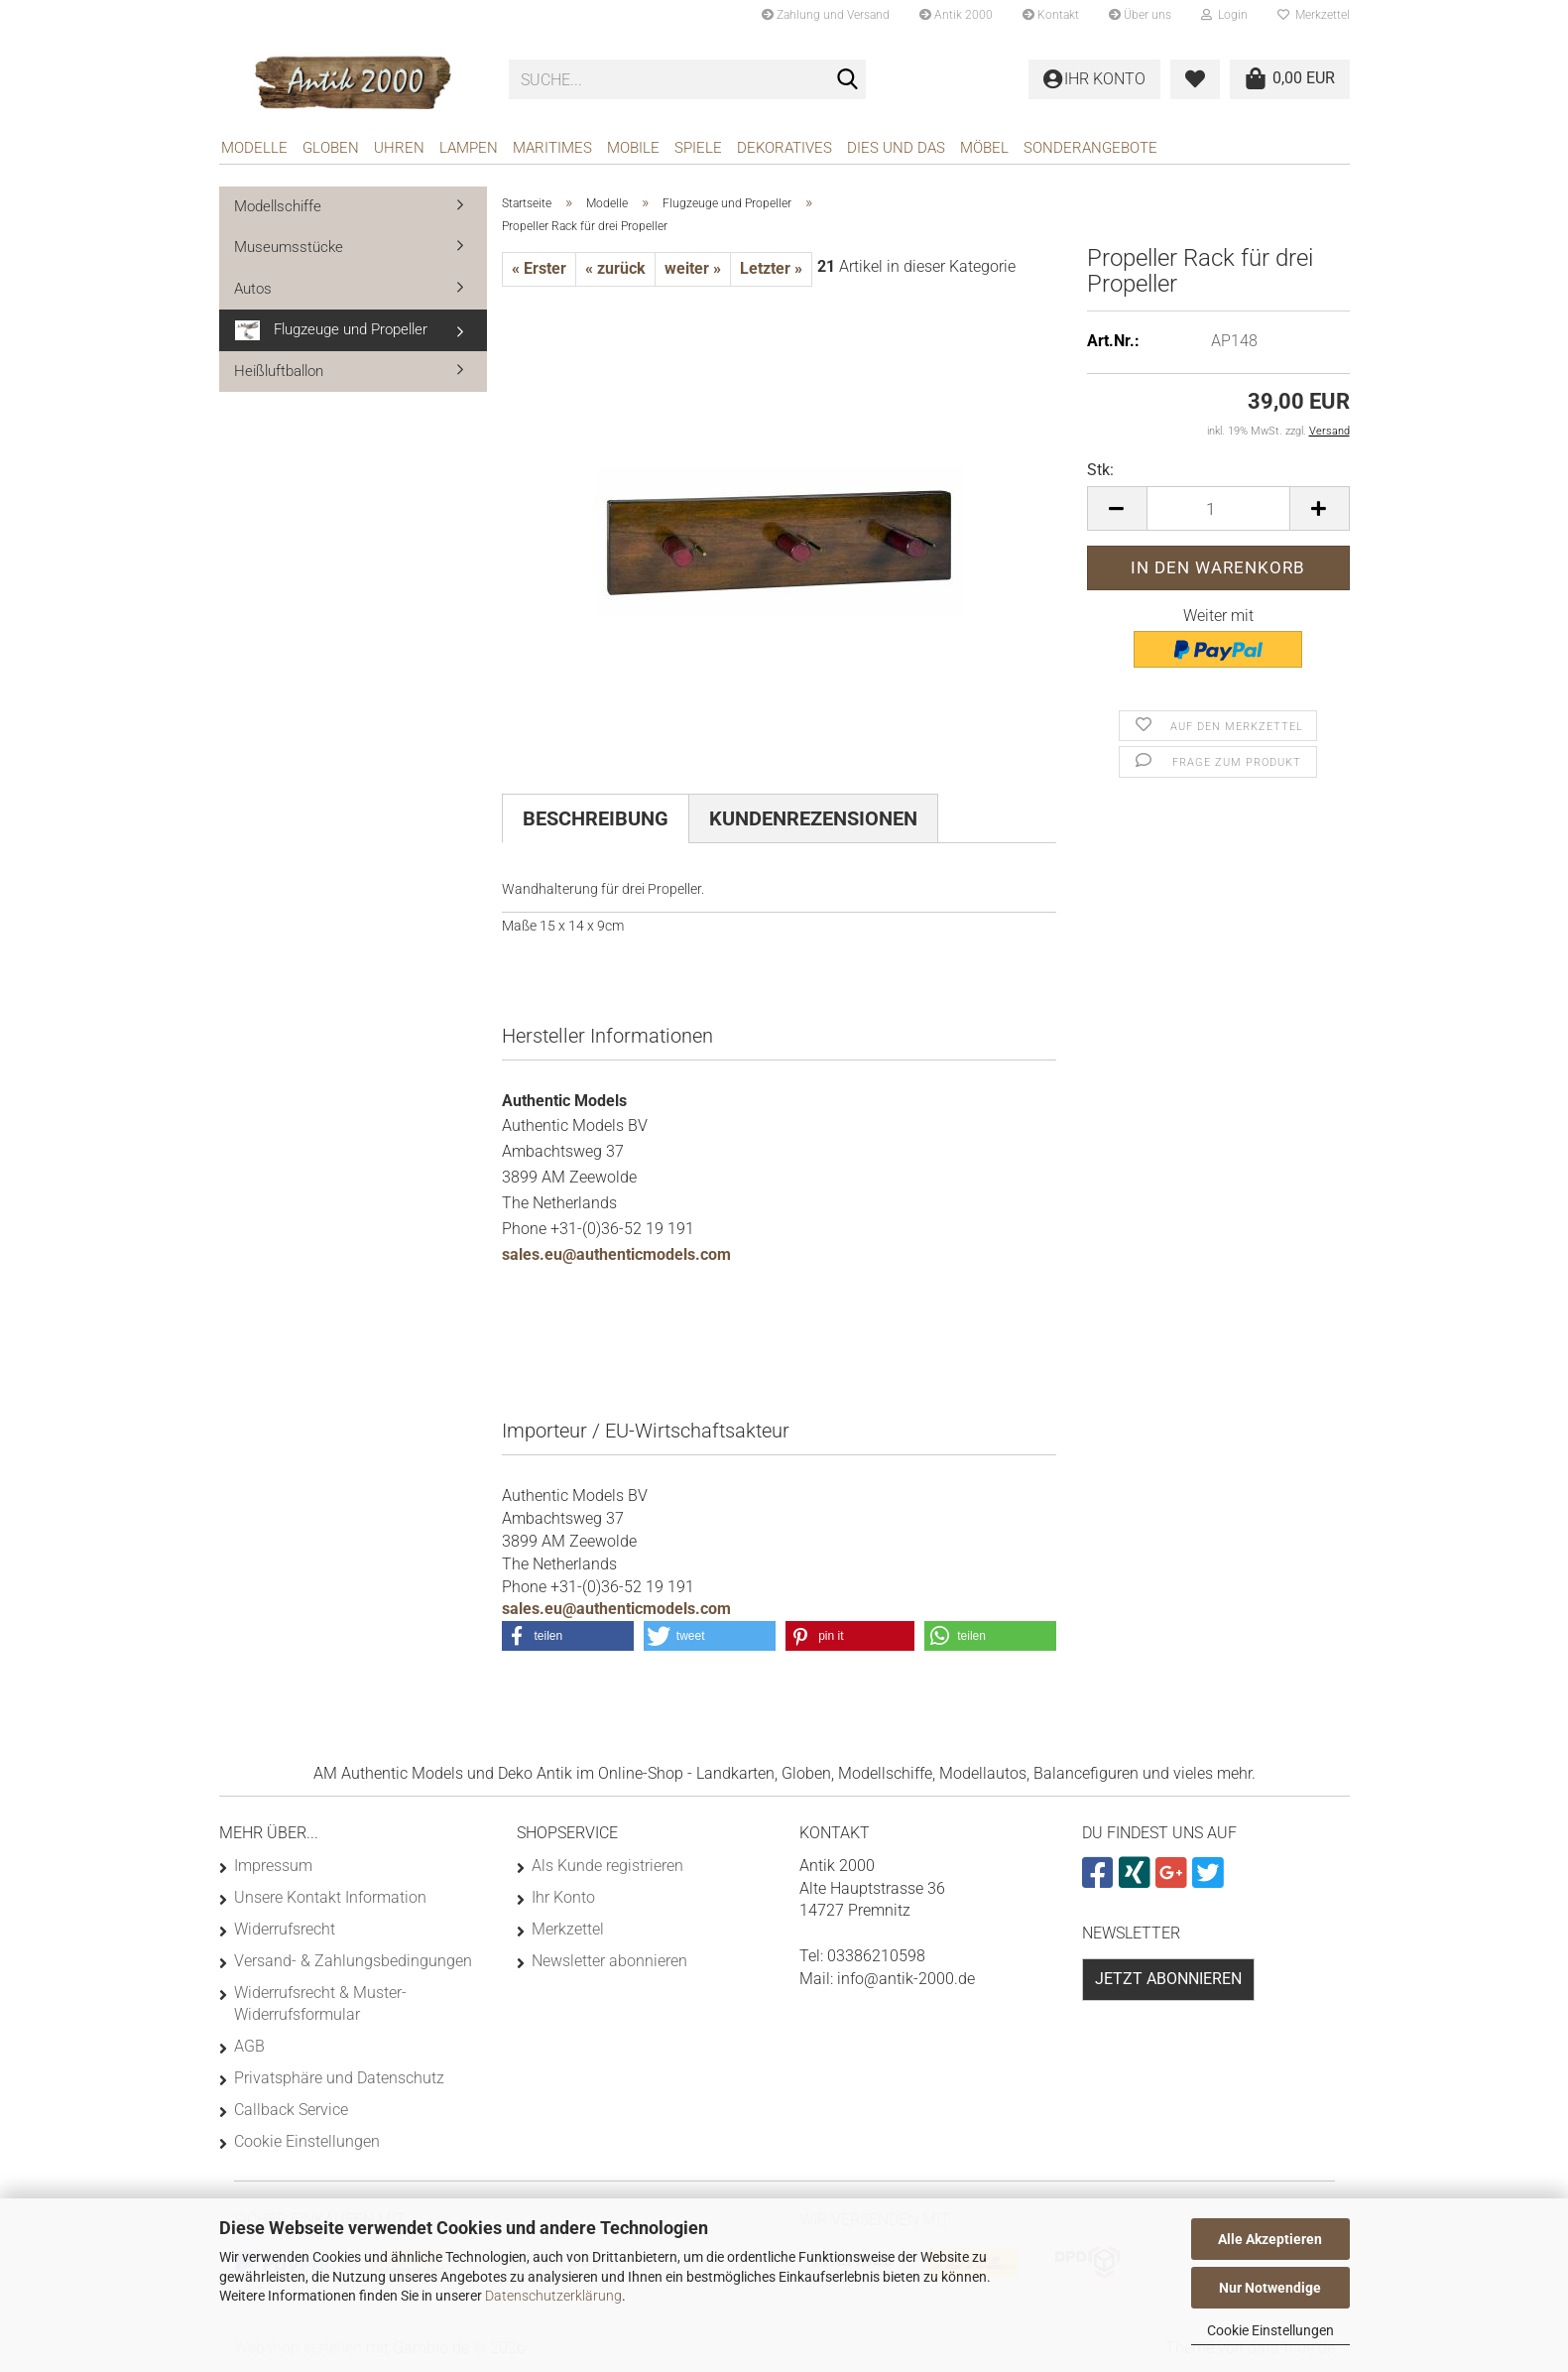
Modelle (254, 148)
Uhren (399, 148)
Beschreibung (595, 818)
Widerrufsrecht (284, 1929)
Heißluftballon (278, 371)
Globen (330, 148)
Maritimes (552, 148)
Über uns (1140, 15)
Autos (253, 289)
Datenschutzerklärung (553, 2296)
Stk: (1100, 469)
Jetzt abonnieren (1168, 1978)
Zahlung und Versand (826, 15)
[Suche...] (847, 80)
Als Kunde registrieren (607, 1865)
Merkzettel (1313, 15)
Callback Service (291, 2109)
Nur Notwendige (1270, 2288)
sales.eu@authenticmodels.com (616, 1254)
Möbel (984, 148)
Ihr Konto (563, 1897)
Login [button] (1224, 15)
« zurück (615, 268)
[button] (1116, 508)
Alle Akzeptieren (1270, 2239)
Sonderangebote (1090, 148)
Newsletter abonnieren (609, 1960)
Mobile (633, 148)
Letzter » (771, 268)
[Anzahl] (1218, 508)
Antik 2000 (956, 15)
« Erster (539, 268)
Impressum (273, 1865)
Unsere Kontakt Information (330, 1897)
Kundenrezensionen (813, 818)
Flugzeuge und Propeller (331, 330)
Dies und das (896, 148)
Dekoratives (784, 148)
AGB (249, 2046)
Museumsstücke (288, 247)
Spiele (698, 148)
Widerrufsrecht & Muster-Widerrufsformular (320, 2003)
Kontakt (1051, 15)
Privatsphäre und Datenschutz (339, 2077)
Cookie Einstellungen (1270, 2330)
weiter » (692, 268)
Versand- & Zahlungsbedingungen (353, 1960)
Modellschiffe (277, 206)
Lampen (468, 148)
